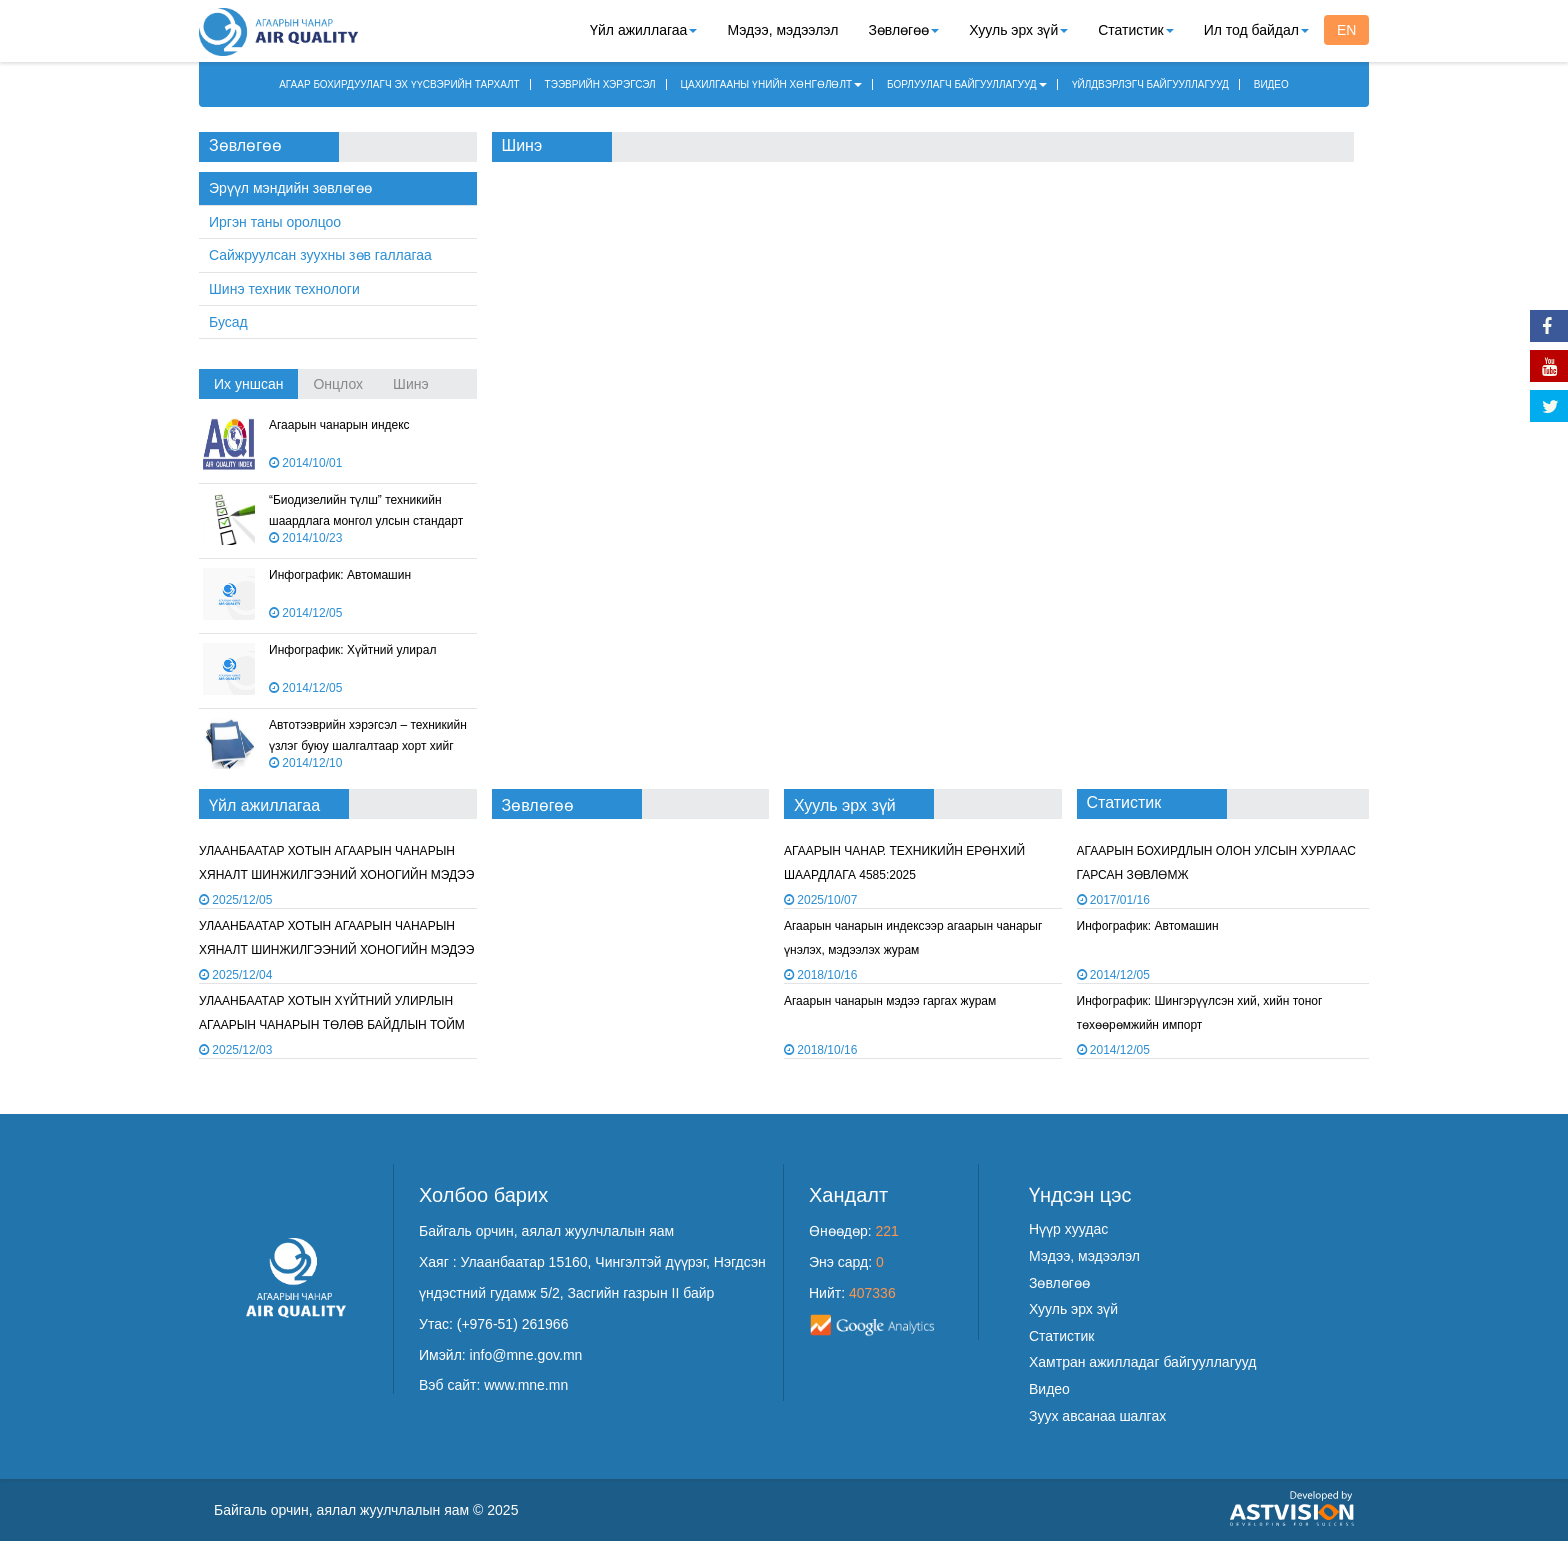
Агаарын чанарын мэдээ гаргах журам (890, 1001)
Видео (1049, 1389)
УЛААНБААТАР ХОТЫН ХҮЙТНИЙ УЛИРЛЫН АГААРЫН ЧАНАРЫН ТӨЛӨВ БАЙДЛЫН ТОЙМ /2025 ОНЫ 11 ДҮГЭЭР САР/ (332, 1024)
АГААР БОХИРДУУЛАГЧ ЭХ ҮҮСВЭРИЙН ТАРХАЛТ (399, 84)
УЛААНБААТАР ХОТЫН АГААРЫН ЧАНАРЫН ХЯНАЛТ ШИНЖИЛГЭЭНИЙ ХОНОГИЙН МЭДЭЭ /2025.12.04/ (336, 874)
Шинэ (411, 384)
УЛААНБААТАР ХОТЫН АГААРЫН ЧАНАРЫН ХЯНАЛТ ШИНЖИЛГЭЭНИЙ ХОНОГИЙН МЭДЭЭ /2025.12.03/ (336, 949)
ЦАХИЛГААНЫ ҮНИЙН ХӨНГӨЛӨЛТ (772, 84)
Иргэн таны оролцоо (275, 222)
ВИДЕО (1271, 84)
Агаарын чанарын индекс (339, 425)
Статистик (1135, 30)
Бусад (228, 322)
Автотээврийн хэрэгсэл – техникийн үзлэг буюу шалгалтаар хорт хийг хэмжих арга (368, 746)
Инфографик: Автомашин (340, 575)
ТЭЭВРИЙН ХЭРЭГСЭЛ (600, 84)
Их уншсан (248, 384)
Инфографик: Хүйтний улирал (352, 650)
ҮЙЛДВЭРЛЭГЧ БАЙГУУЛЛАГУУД (1150, 84)
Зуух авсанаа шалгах (1097, 1416)
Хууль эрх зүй (1018, 30)
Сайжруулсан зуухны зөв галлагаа (320, 255)
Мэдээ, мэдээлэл (782, 30)
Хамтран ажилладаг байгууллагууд (1142, 1362)
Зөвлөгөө (903, 30)
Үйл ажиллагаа (643, 30)
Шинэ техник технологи (284, 289)
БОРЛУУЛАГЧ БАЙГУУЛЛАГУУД (967, 84)
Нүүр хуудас (1068, 1229)
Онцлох (338, 384)
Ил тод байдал (1256, 30)
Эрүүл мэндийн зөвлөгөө (290, 188)
